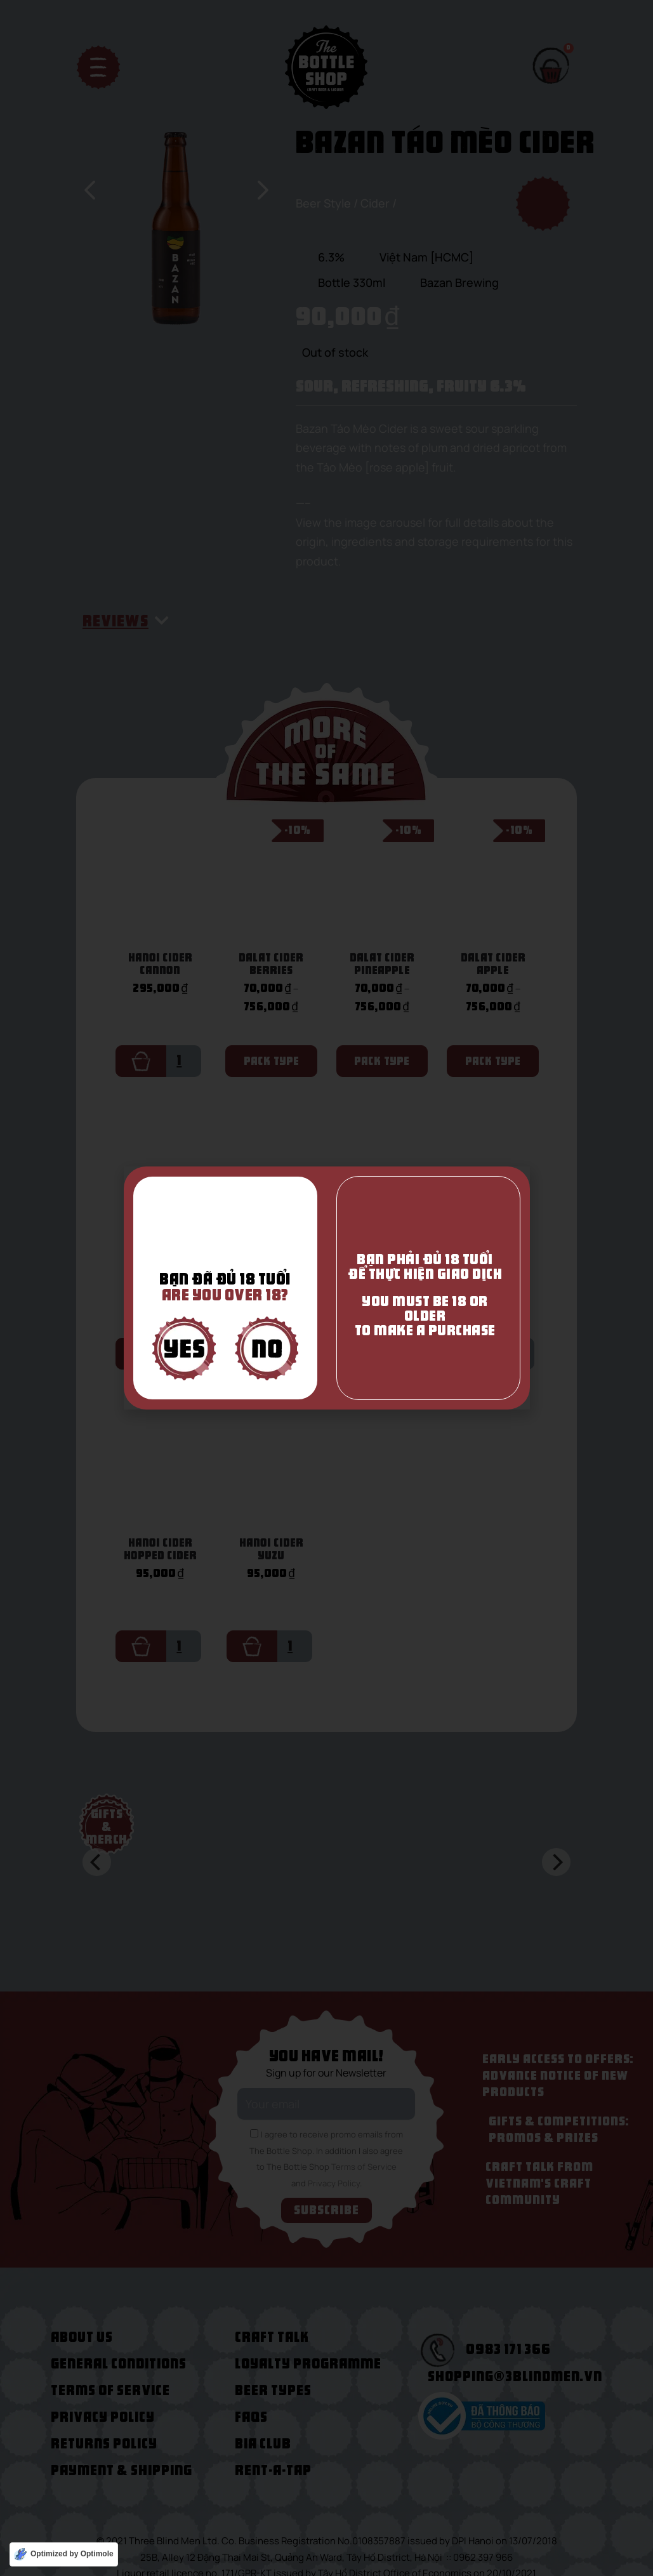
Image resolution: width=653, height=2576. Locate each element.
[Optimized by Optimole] (64, 2554)
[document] (326, 1288)
